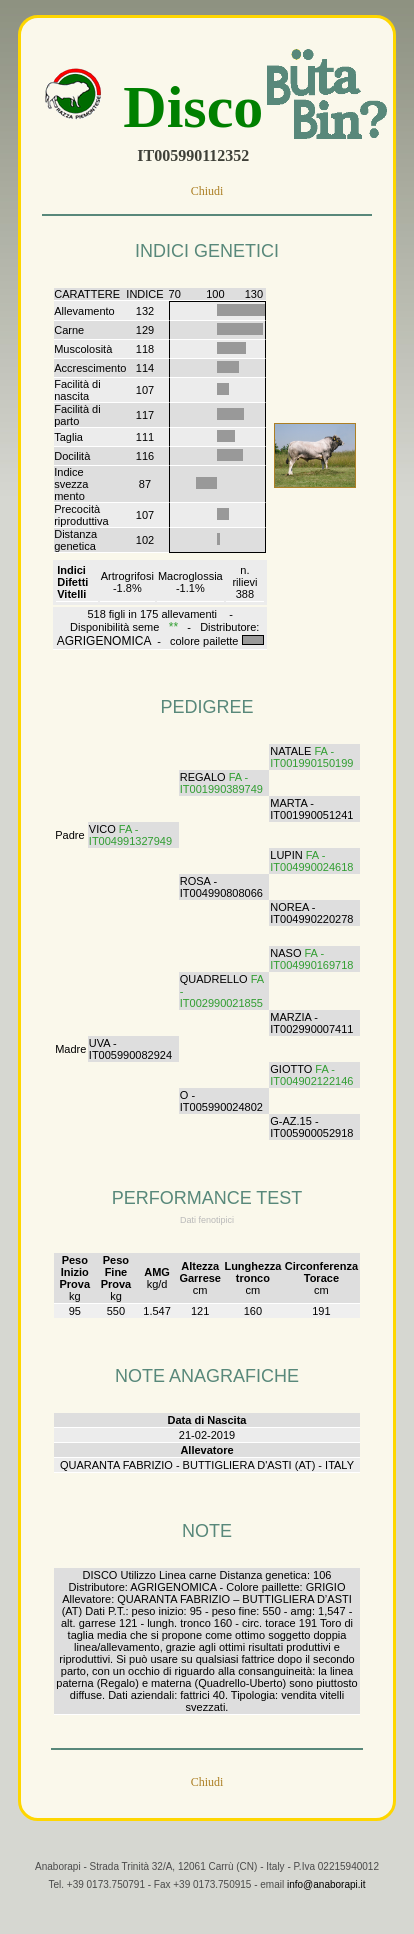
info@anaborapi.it (326, 1900)
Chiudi (207, 191)
